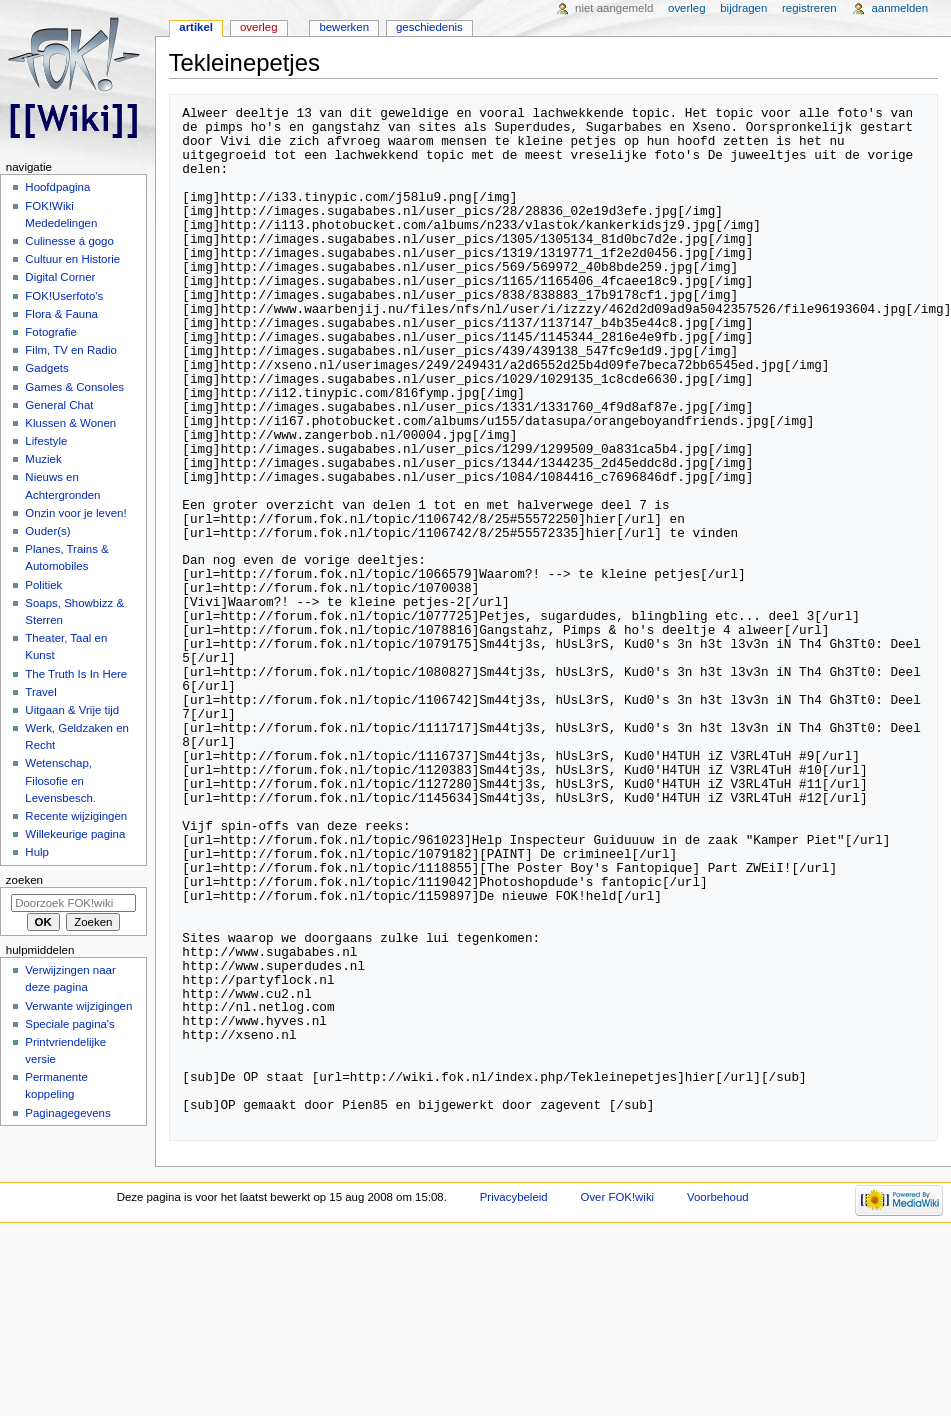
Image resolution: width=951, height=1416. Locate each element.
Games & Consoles (74, 387)
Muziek (43, 459)
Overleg (259, 27)
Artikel (196, 27)
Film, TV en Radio (70, 350)
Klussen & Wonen (70, 423)
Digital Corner (60, 277)
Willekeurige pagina (75, 834)
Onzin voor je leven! (75, 513)
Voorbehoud (718, 1197)
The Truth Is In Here (76, 674)
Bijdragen (743, 8)
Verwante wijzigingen (78, 1006)
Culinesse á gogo (69, 241)
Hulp (37, 852)
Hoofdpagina (57, 187)
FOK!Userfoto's (64, 296)
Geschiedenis (429, 27)
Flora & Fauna (61, 314)
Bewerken (344, 27)
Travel (40, 692)
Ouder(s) (47, 531)
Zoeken (24, 880)
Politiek (43, 585)
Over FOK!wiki (618, 1197)
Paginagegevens (67, 1113)
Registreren (809, 8)
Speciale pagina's (69, 1024)
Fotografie (51, 332)
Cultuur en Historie (72, 259)
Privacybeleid (514, 1197)
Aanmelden (899, 8)
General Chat (59, 405)
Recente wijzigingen (76, 816)
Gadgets (46, 368)
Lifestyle (46, 441)
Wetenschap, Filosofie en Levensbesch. (60, 780)
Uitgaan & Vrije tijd (72, 710)
